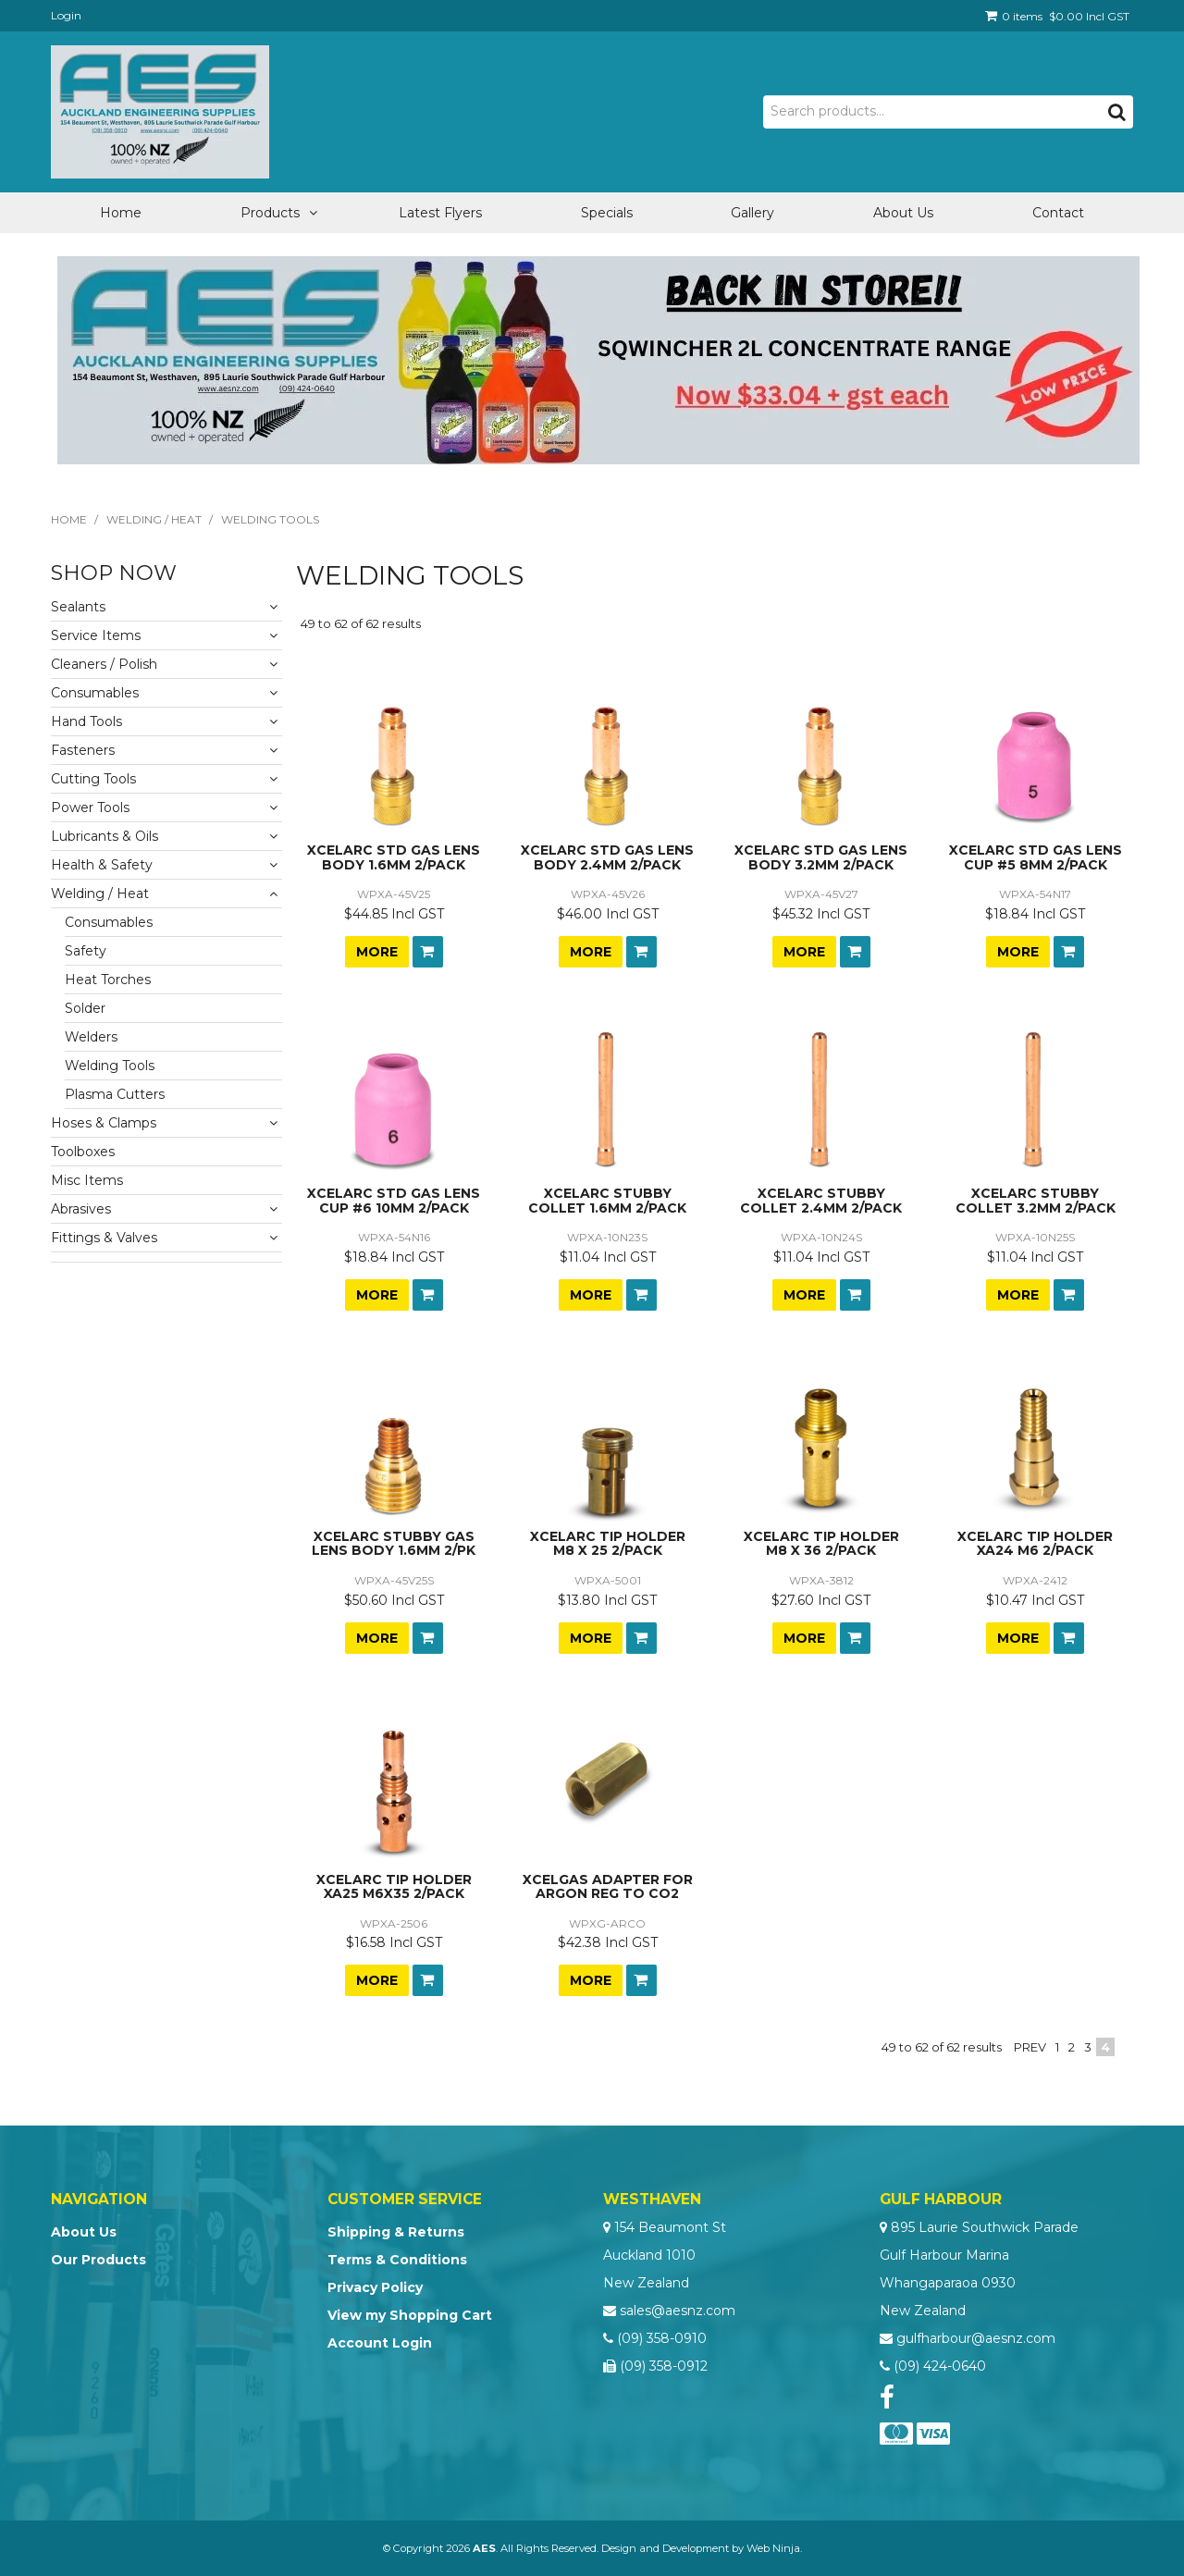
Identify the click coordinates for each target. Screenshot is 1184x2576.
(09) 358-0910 (662, 2338)
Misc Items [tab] (87, 1180)
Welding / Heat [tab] (100, 893)
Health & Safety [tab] (102, 865)
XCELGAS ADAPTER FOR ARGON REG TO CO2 (608, 1886)
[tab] (166, 1257)
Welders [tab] (91, 1037)
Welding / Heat (154, 519)
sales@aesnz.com (677, 2310)
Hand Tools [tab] (86, 721)
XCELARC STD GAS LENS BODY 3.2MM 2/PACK (820, 857)
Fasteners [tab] (83, 750)
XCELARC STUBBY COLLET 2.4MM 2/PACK (821, 1200)
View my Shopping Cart (409, 2315)
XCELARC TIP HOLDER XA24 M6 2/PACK (1035, 1543)
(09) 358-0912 (664, 2366)
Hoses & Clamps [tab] (103, 1123)
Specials (607, 212)
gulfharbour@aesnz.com (975, 2338)
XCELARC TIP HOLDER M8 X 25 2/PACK (607, 1543)
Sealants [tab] (78, 606)
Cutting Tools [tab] (93, 778)
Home (121, 212)
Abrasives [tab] (81, 1209)
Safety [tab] (85, 951)
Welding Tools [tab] (109, 1065)
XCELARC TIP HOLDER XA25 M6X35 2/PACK (394, 1886)
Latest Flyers (440, 212)
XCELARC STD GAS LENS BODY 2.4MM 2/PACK (607, 857)
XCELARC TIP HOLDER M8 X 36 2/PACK (821, 1543)
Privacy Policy (375, 2287)
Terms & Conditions (397, 2259)
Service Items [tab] (96, 635)
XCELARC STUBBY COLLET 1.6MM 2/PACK (607, 1200)
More (377, 951)
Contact (1058, 212)
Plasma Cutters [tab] (115, 1094)
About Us (903, 212)
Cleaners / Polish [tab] (104, 664)
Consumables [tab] (95, 692)
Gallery (752, 212)
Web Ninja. (774, 2548)
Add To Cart (428, 952)
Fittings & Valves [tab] (104, 1237)
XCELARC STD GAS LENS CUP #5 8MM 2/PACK (1035, 857)
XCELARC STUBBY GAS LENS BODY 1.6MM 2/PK (393, 1543)
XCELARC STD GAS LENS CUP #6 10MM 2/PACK (393, 1200)
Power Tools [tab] (90, 807)
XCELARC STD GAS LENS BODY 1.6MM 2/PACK (393, 857)
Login (66, 15)
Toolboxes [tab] (83, 1151)
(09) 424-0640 (940, 2366)
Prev (1030, 2047)
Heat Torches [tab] (108, 979)
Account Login (379, 2343)
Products (270, 212)
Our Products (98, 2259)
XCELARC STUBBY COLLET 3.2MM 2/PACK (1036, 1200)
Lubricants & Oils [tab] (104, 836)
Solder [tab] (85, 1008)
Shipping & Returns (395, 2232)
